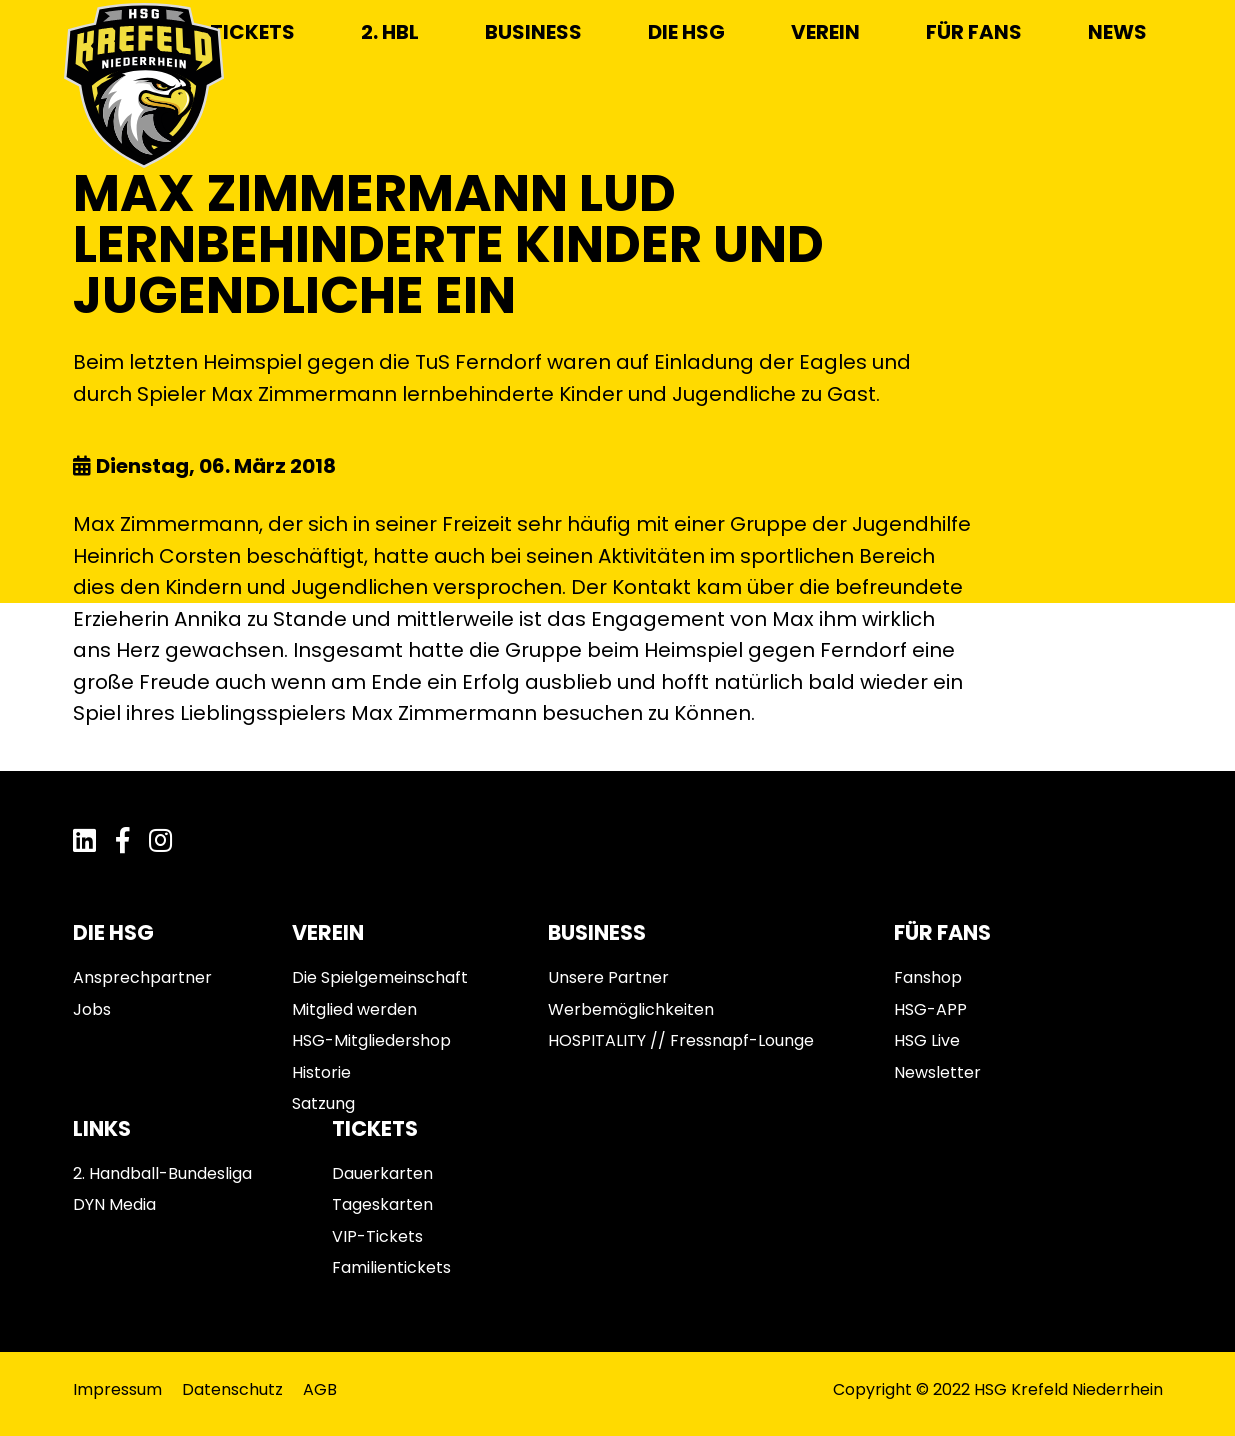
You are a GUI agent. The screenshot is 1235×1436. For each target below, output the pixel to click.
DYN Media (114, 1204)
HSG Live (927, 1040)
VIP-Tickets (377, 1236)
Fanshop (928, 977)
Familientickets (391, 1267)
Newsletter (937, 1072)
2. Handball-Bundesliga (162, 1173)
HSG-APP (930, 1009)
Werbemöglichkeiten (631, 1009)
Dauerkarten (382, 1173)
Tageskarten (382, 1204)
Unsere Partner (608, 977)
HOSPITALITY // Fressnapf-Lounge (681, 1040)
